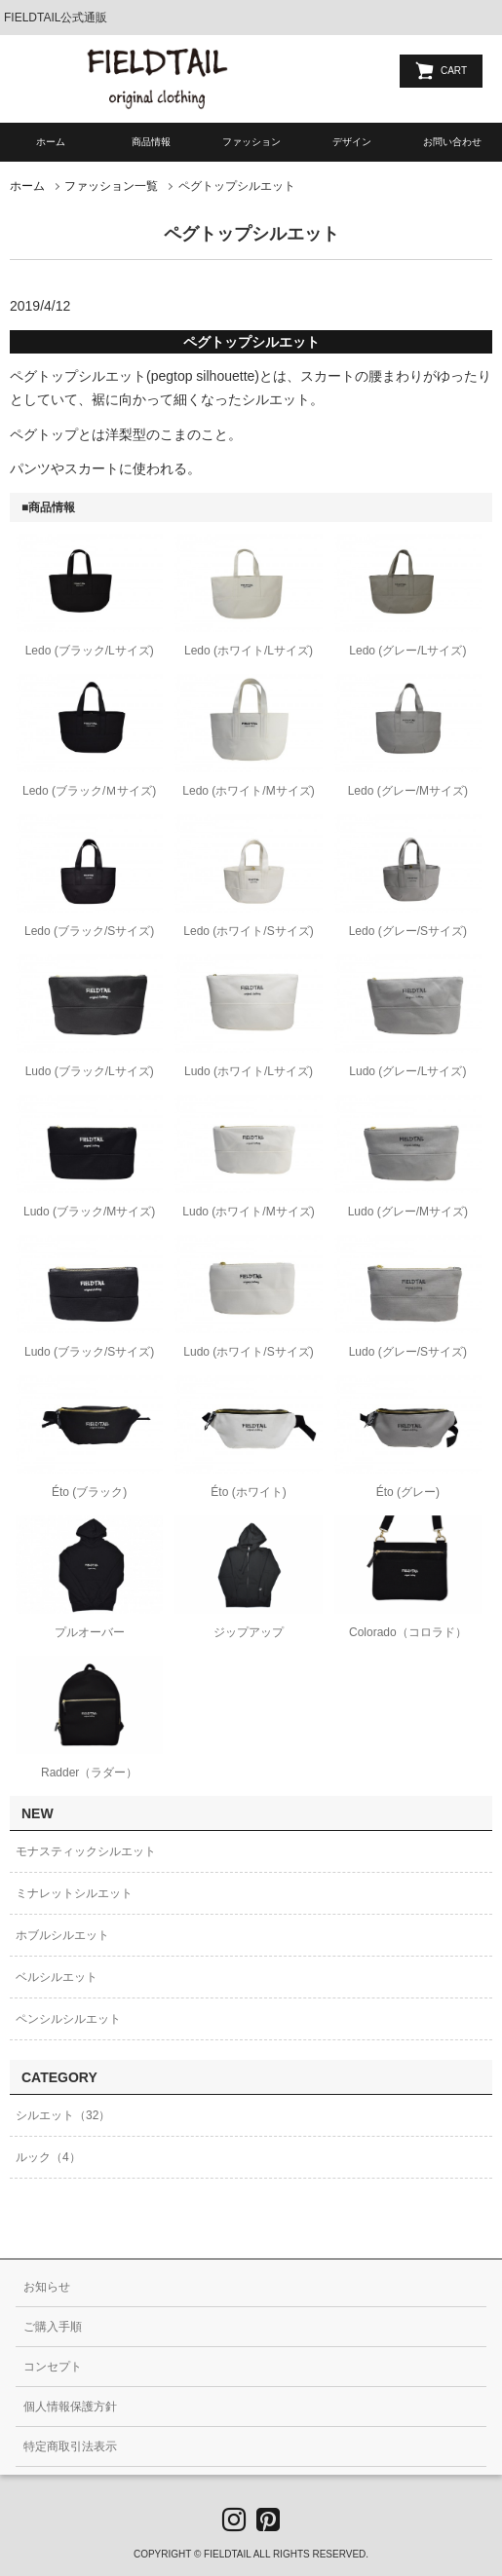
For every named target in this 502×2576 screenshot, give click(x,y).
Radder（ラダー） (89, 1772)
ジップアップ (248, 1632)
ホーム (50, 141)
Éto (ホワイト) (248, 1492)
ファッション (251, 141)
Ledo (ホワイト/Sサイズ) (248, 931)
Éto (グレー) (408, 1492)
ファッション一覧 (111, 186)
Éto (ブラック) (89, 1492)
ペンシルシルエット (68, 2019)
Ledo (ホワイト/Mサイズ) (248, 791)
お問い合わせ (452, 141)
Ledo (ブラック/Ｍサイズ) (89, 791)
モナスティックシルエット (86, 1851)
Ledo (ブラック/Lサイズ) (89, 650)
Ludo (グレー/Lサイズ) (407, 1071)
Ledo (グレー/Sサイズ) (408, 931)
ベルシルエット (56, 1977)
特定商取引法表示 (70, 2446)
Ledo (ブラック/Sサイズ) (89, 931)
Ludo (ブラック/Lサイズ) (89, 1071)
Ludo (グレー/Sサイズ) (408, 1352)
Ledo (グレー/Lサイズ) (407, 650)
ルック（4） (48, 2157)
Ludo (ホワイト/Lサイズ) (248, 1071)
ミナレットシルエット (74, 1893)
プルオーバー (90, 1632)
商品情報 (151, 141)
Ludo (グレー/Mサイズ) (408, 1211)
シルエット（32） (63, 2115)
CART (454, 70)
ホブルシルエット (62, 1935)
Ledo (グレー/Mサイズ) (408, 791)
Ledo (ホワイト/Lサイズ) (248, 650)
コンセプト (52, 2366)
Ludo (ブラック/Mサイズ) (89, 1211)
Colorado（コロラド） (408, 1632)
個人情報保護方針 (70, 2406)
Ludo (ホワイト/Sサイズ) (248, 1352)
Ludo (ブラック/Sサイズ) (89, 1352)
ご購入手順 (52, 2326)
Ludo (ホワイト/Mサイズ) (248, 1211)
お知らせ (46, 2287)
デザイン (351, 141)
